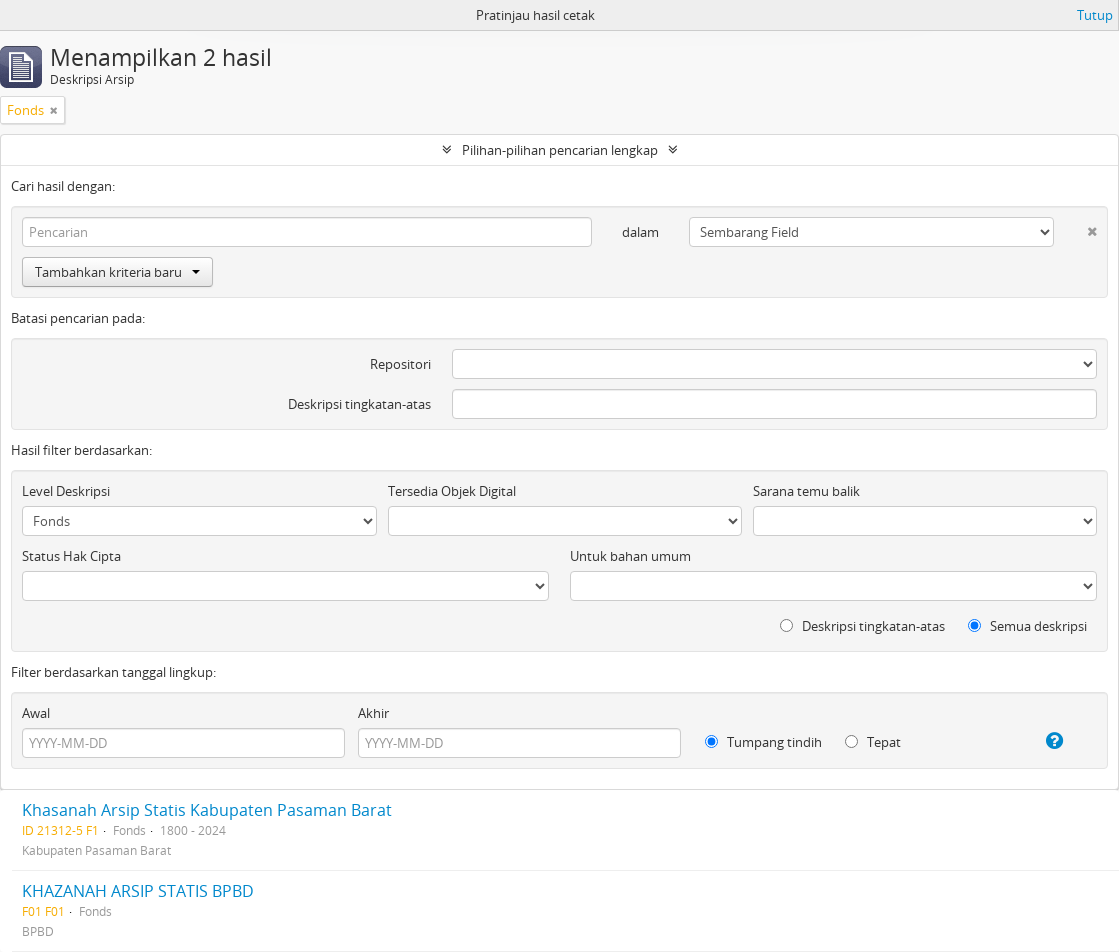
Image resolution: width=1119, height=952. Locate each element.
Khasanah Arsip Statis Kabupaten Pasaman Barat (207, 810)
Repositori (400, 364)
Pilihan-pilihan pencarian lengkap (560, 150)
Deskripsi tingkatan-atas (359, 404)
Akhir (373, 713)
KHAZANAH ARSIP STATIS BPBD (138, 891)
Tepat (873, 742)
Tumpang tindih (763, 742)
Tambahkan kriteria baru (117, 272)
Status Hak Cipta (71, 556)
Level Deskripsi (66, 491)
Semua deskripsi (1027, 626)
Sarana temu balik (806, 491)
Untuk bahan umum (630, 556)
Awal (36, 713)
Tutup (1095, 15)
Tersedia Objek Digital (452, 491)
